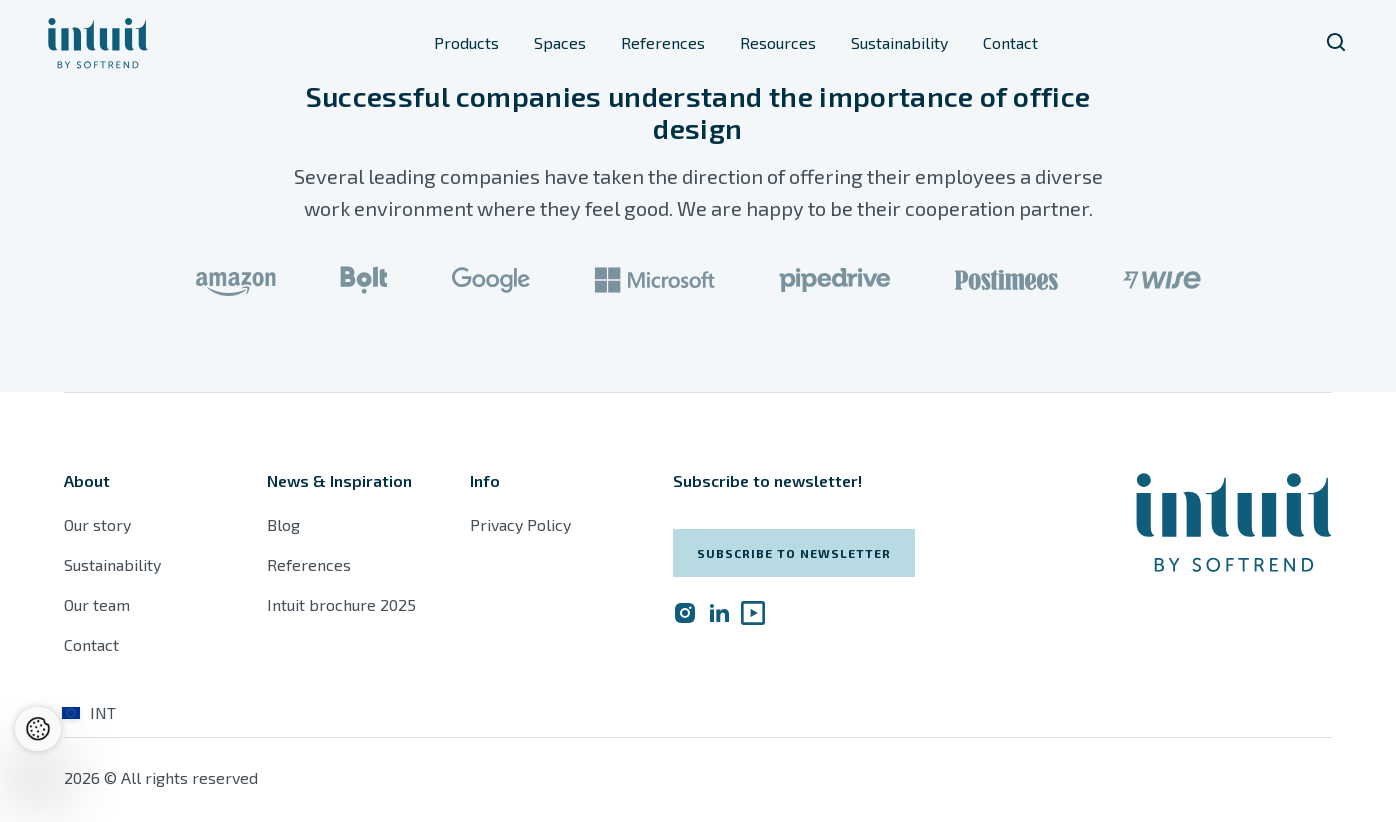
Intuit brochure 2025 (341, 604)
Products (466, 42)
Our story (97, 524)
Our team (97, 604)
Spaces (560, 42)
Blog (283, 524)
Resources (778, 42)
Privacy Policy (520, 524)
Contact (1010, 42)
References (663, 42)
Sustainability (899, 42)
